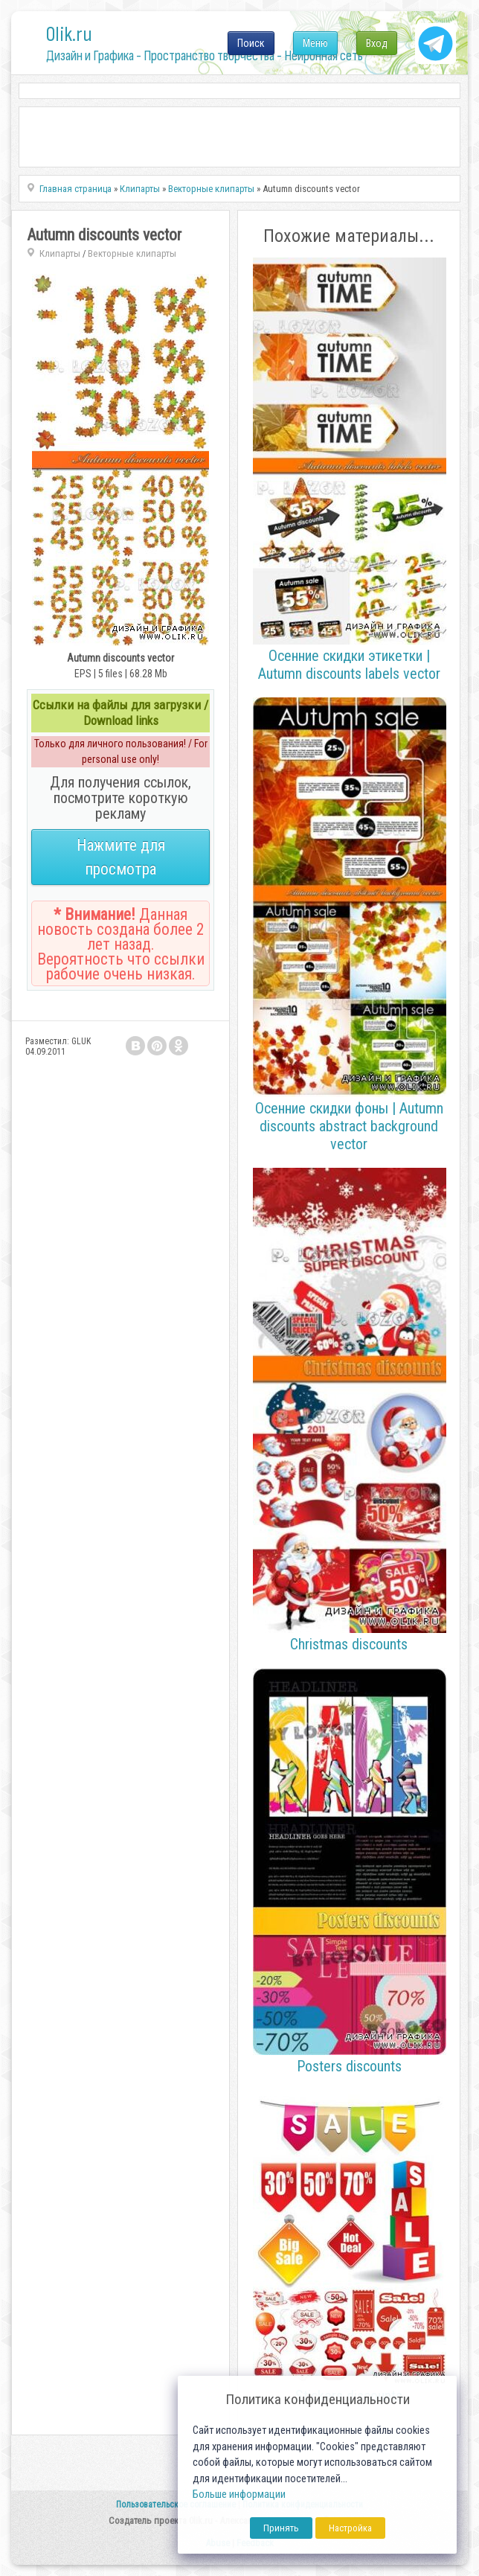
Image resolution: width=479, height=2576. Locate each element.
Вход (377, 43)
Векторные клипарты (132, 253)
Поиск (251, 43)
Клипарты (59, 253)
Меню (315, 43)
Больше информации (239, 2494)
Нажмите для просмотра (121, 857)
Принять (281, 2528)
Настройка (350, 2528)
